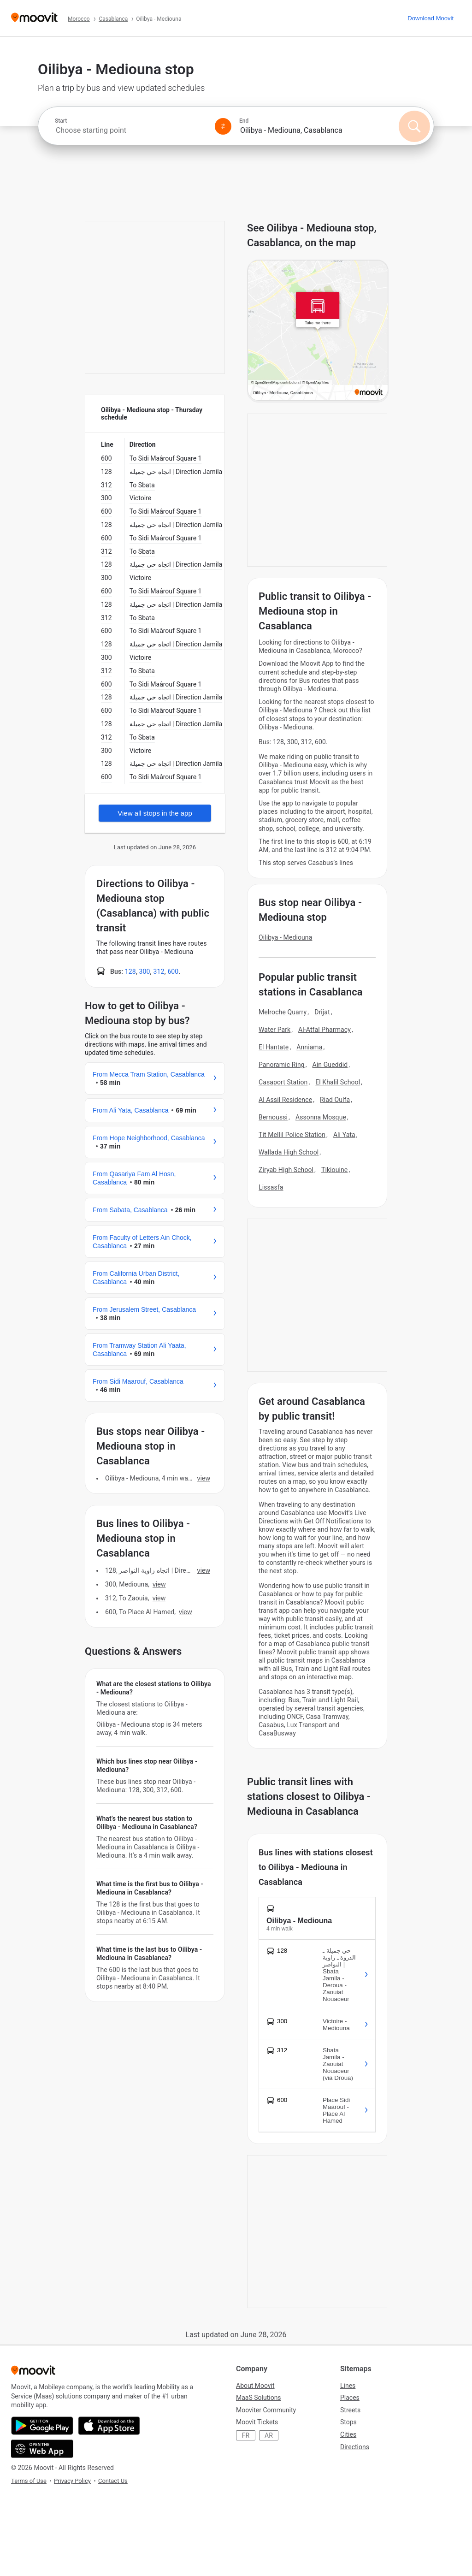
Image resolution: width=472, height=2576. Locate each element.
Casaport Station (283, 1082)
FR (245, 2435)
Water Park (274, 1029)
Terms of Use (29, 2480)
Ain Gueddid (330, 1064)
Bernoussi (273, 1117)
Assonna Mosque (320, 1117)
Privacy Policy (72, 2480)
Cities (348, 2434)
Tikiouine (334, 1169)
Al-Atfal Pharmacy (324, 1029)
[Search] (414, 126)
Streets (350, 2410)
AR (269, 2435)
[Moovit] (34, 18)
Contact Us (113, 2480)
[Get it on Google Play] (42, 2425)
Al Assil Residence (285, 1099)
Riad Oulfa (335, 1099)
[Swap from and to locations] (223, 126)
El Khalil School (337, 1082)
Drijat (322, 1012)
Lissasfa (271, 1187)
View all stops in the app (155, 813)
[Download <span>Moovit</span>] (430, 18)
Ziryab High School (286, 1169)
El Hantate (274, 1047)
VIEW (203, 1478)
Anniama (309, 1047)
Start (61, 121)
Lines (347, 2385)
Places (350, 2397)
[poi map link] (318, 331)
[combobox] (131, 130)
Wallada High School (289, 1152)
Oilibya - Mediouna (285, 937)
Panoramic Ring (282, 1064)
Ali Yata (344, 1134)
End (243, 121)
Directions (354, 2447)
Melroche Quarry (283, 1012)
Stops (348, 2422)
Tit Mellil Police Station (292, 1134)
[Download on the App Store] (109, 2425)
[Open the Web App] (42, 2449)
